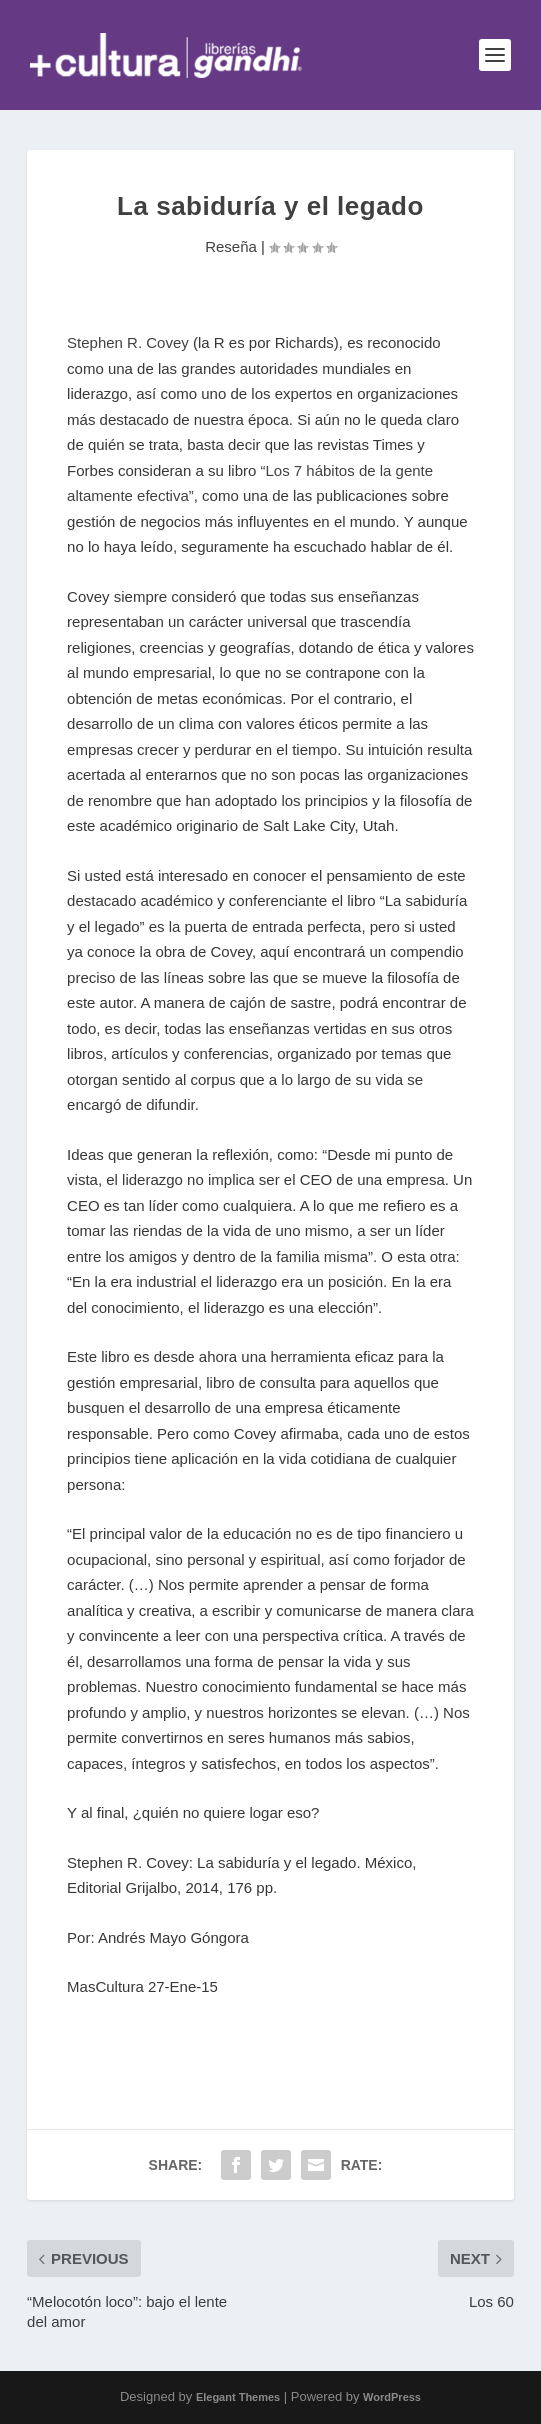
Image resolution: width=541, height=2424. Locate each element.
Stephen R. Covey (128, 342)
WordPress (392, 2397)
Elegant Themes (238, 2397)
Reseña (231, 246)
